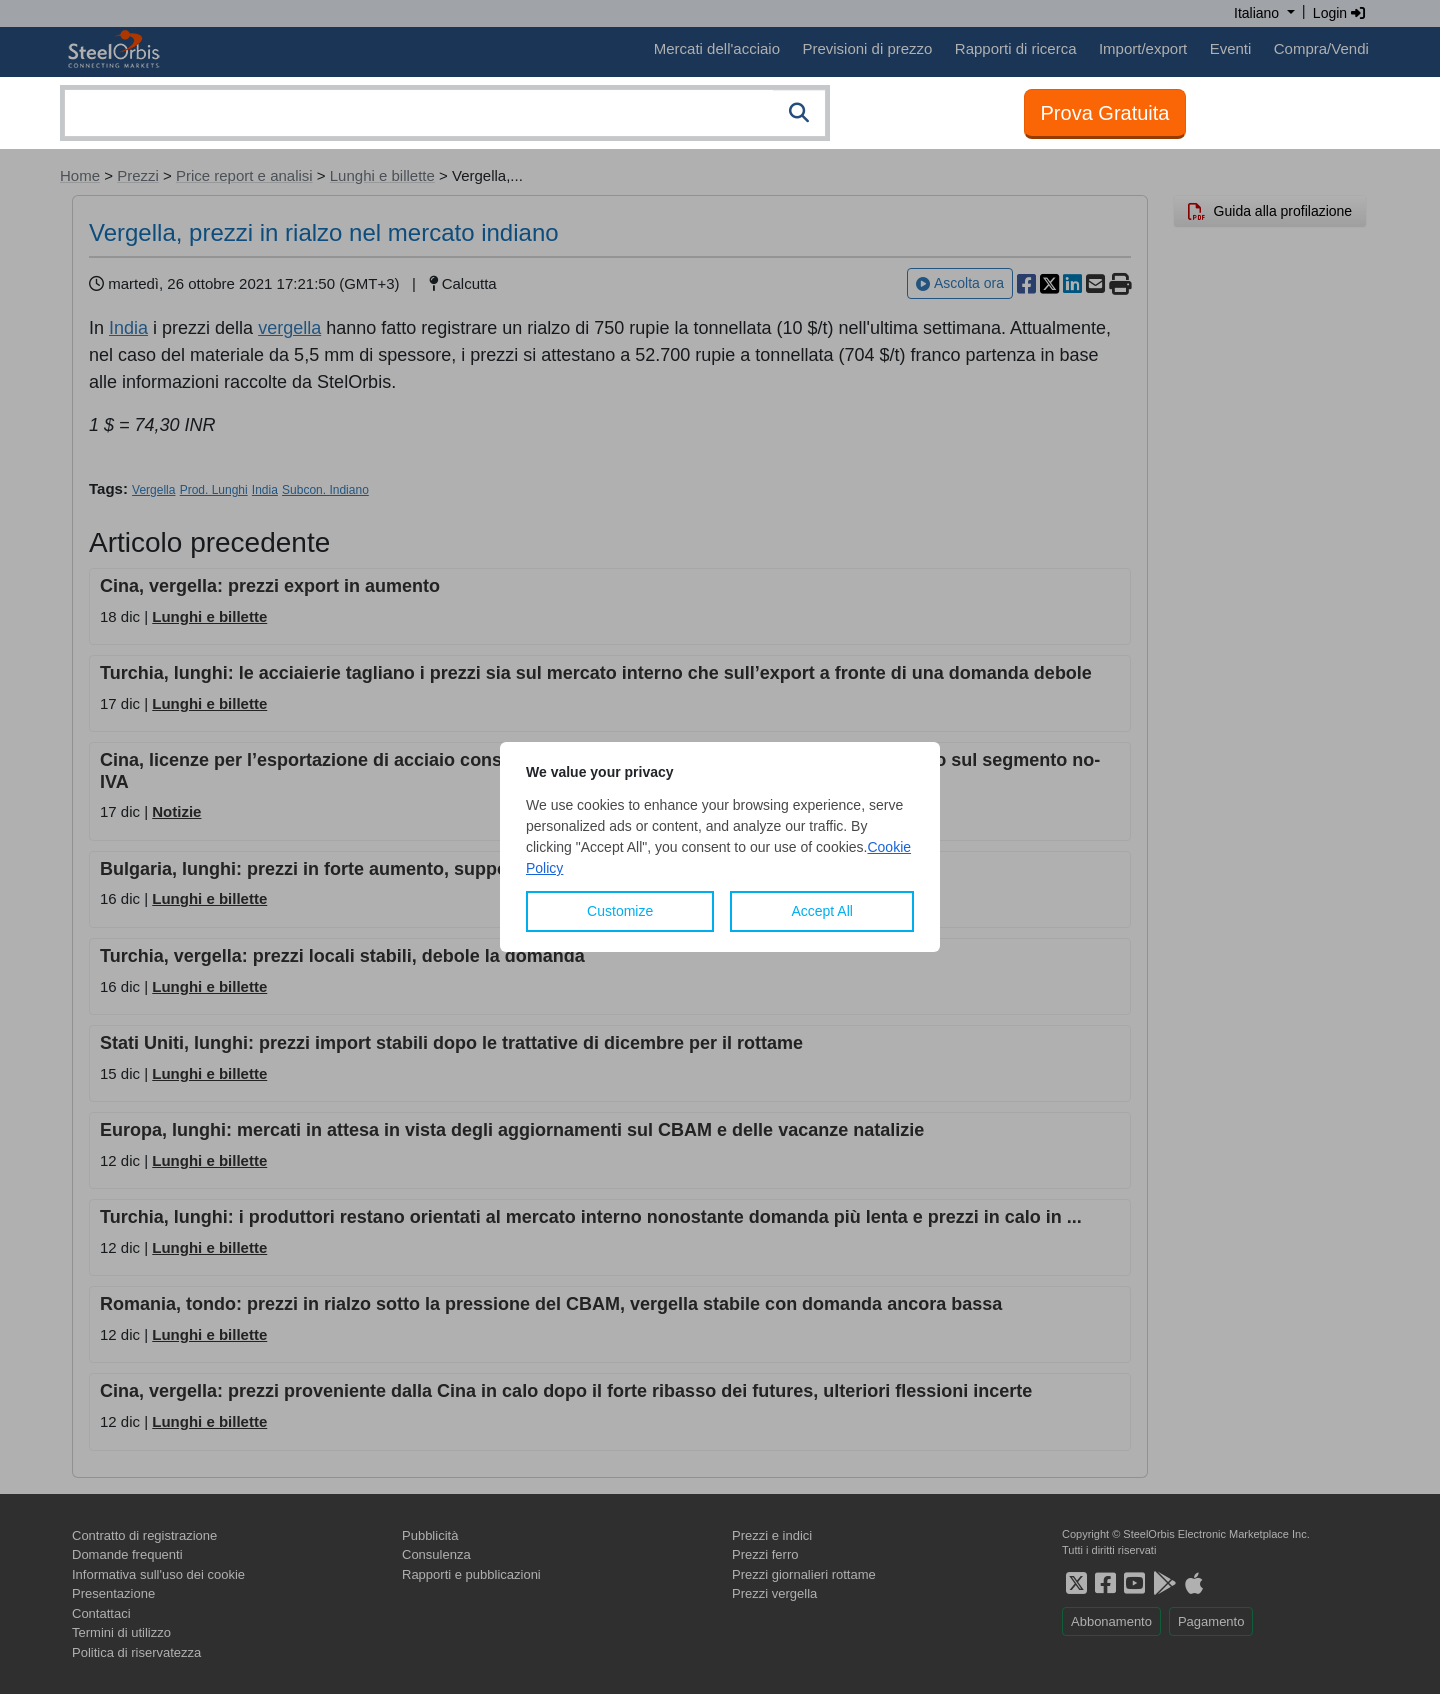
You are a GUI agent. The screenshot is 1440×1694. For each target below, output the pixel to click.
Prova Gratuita (1105, 113)
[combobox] (445, 113)
